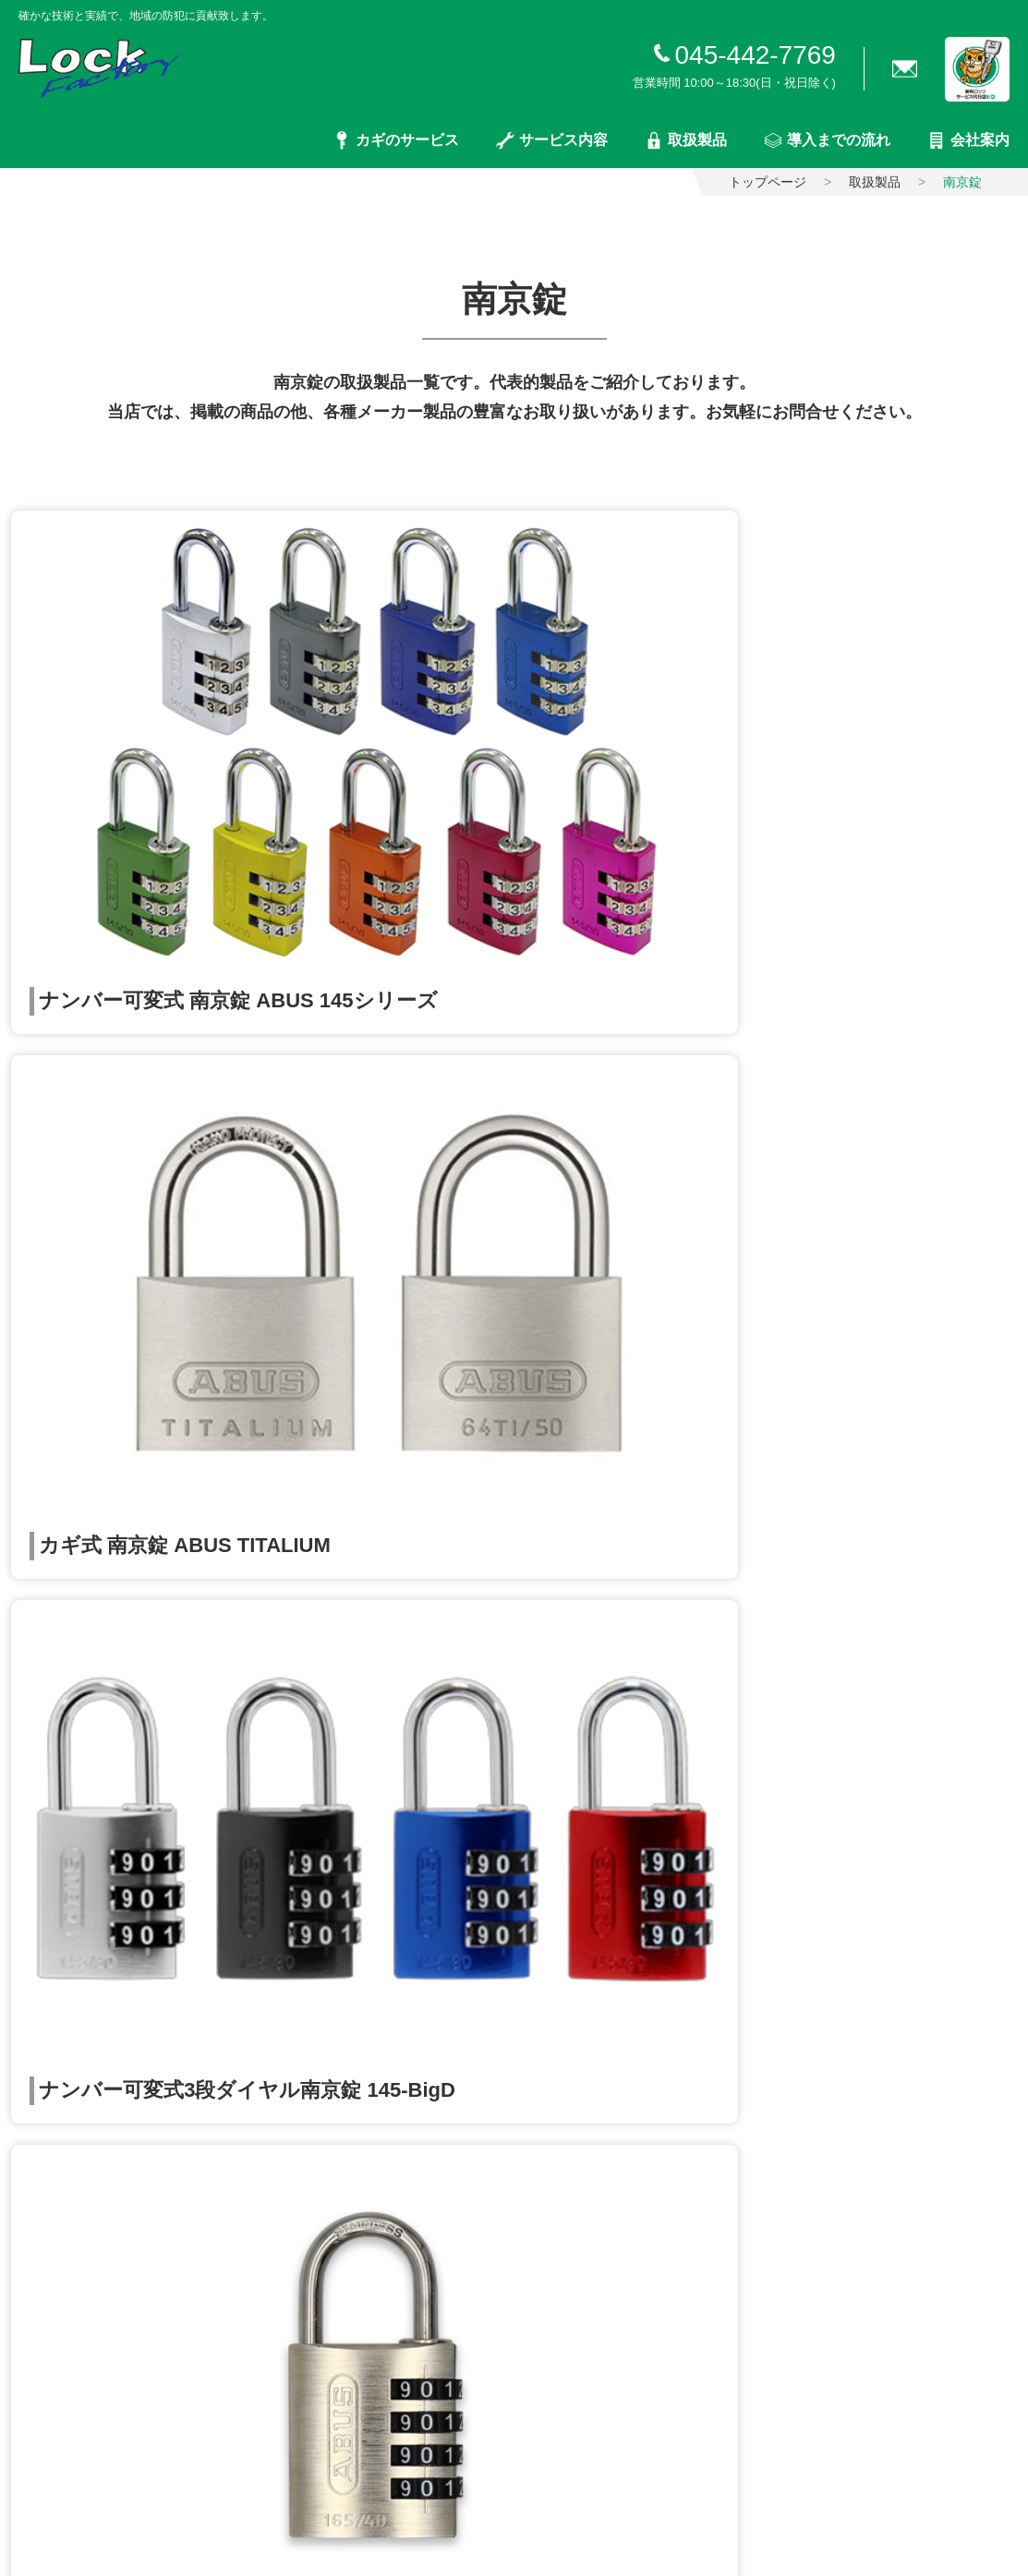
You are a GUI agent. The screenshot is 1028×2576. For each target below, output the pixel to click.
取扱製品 (686, 140)
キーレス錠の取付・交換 (78, 1782)
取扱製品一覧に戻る (514, 1223)
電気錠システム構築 (408, 1746)
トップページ (767, 182)
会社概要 (718, 1749)
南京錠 (369, 2132)
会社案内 (968, 140)
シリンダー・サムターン (421, 1957)
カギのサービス (396, 140)
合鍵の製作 (39, 1723)
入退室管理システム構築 (421, 1776)
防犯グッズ (382, 2160)
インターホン (389, 2276)
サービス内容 (552, 140)
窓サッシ (376, 2190)
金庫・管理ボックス (408, 2218)
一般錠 (369, 1986)
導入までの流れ (827, 140)
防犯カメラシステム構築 (421, 1805)
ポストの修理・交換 (408, 1718)
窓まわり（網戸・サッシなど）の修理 (460, 1688)
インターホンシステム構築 (427, 1863)
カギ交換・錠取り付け (72, 1752)
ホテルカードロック (408, 2102)
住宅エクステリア (402, 2248)
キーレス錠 (382, 2015)
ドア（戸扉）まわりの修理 (427, 1660)
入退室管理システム (408, 2073)
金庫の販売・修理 (402, 1834)
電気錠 (369, 2044)
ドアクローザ (389, 2306)
